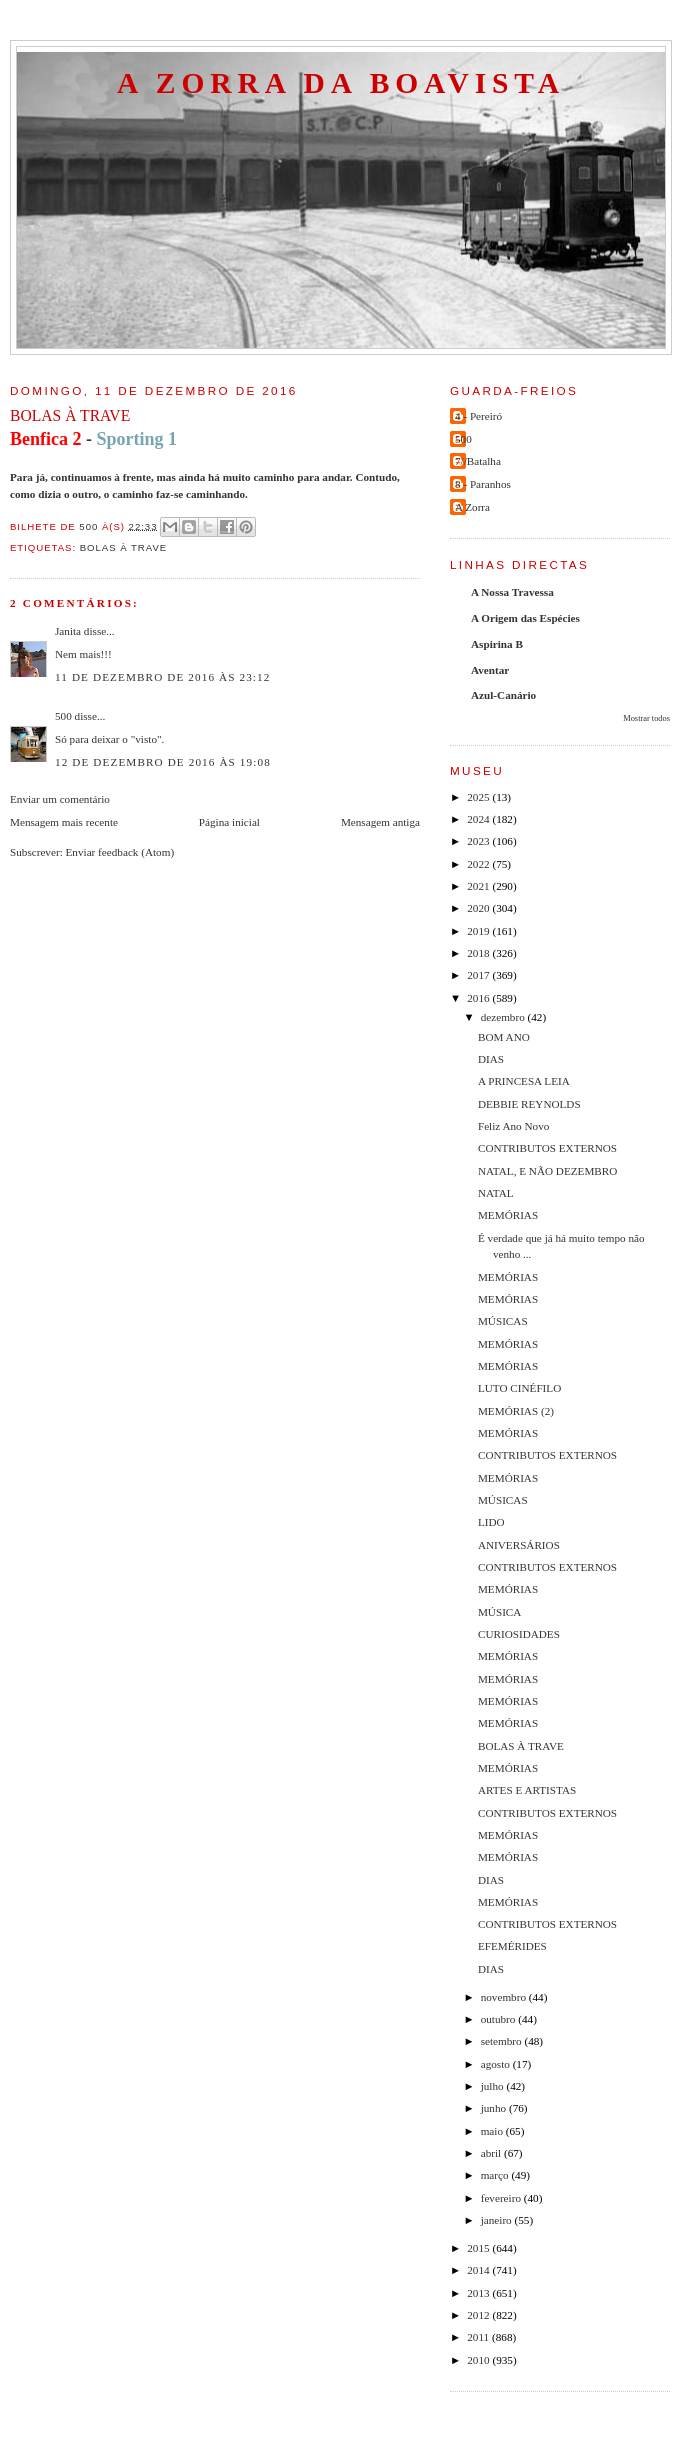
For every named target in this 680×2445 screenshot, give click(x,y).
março (496, 2175)
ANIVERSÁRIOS (519, 1545)
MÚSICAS (503, 1321)
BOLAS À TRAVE (521, 1746)
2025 (479, 797)
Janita (68, 631)
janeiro (498, 2220)
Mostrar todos (646, 718)
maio (493, 2131)
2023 (479, 841)
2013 (479, 2293)
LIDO (491, 1522)
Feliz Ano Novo (513, 1126)
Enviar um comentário (60, 799)
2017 (479, 975)
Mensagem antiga (380, 822)
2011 (479, 2337)
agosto (497, 2064)
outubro (500, 2019)
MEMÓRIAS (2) (516, 1411)
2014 (479, 2270)
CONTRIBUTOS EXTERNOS (547, 1148)
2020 (479, 908)
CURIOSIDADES (519, 1634)
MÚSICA (499, 1612)
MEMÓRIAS (508, 1215)
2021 (479, 886)
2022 (479, 864)
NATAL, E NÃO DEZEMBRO (547, 1171)
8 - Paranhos (483, 484)
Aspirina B (497, 644)
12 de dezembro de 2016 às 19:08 (163, 762)
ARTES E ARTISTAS (527, 1790)
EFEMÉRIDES (512, 1946)
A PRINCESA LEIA (524, 1081)
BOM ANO (504, 1037)
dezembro (504, 1017)
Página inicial (229, 822)
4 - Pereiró (478, 416)
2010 (479, 2360)
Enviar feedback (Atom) (120, 852)
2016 (479, 998)
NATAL (496, 1193)
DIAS (491, 1059)
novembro (505, 1997)
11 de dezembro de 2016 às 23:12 (162, 677)
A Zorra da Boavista (341, 83)
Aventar (490, 670)
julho (494, 2086)
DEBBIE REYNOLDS (529, 1104)
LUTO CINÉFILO (519, 1388)
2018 (479, 953)
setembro (503, 2041)
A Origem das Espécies (525, 618)
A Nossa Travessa (512, 592)
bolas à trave (123, 547)
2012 (479, 2315)
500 (63, 716)
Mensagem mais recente (64, 822)
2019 (479, 931)
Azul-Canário (503, 695)
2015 (479, 2248)
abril (492, 2153)
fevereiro (502, 2198)
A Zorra (472, 507)
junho (495, 2108)
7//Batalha (478, 461)
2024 (479, 819)
